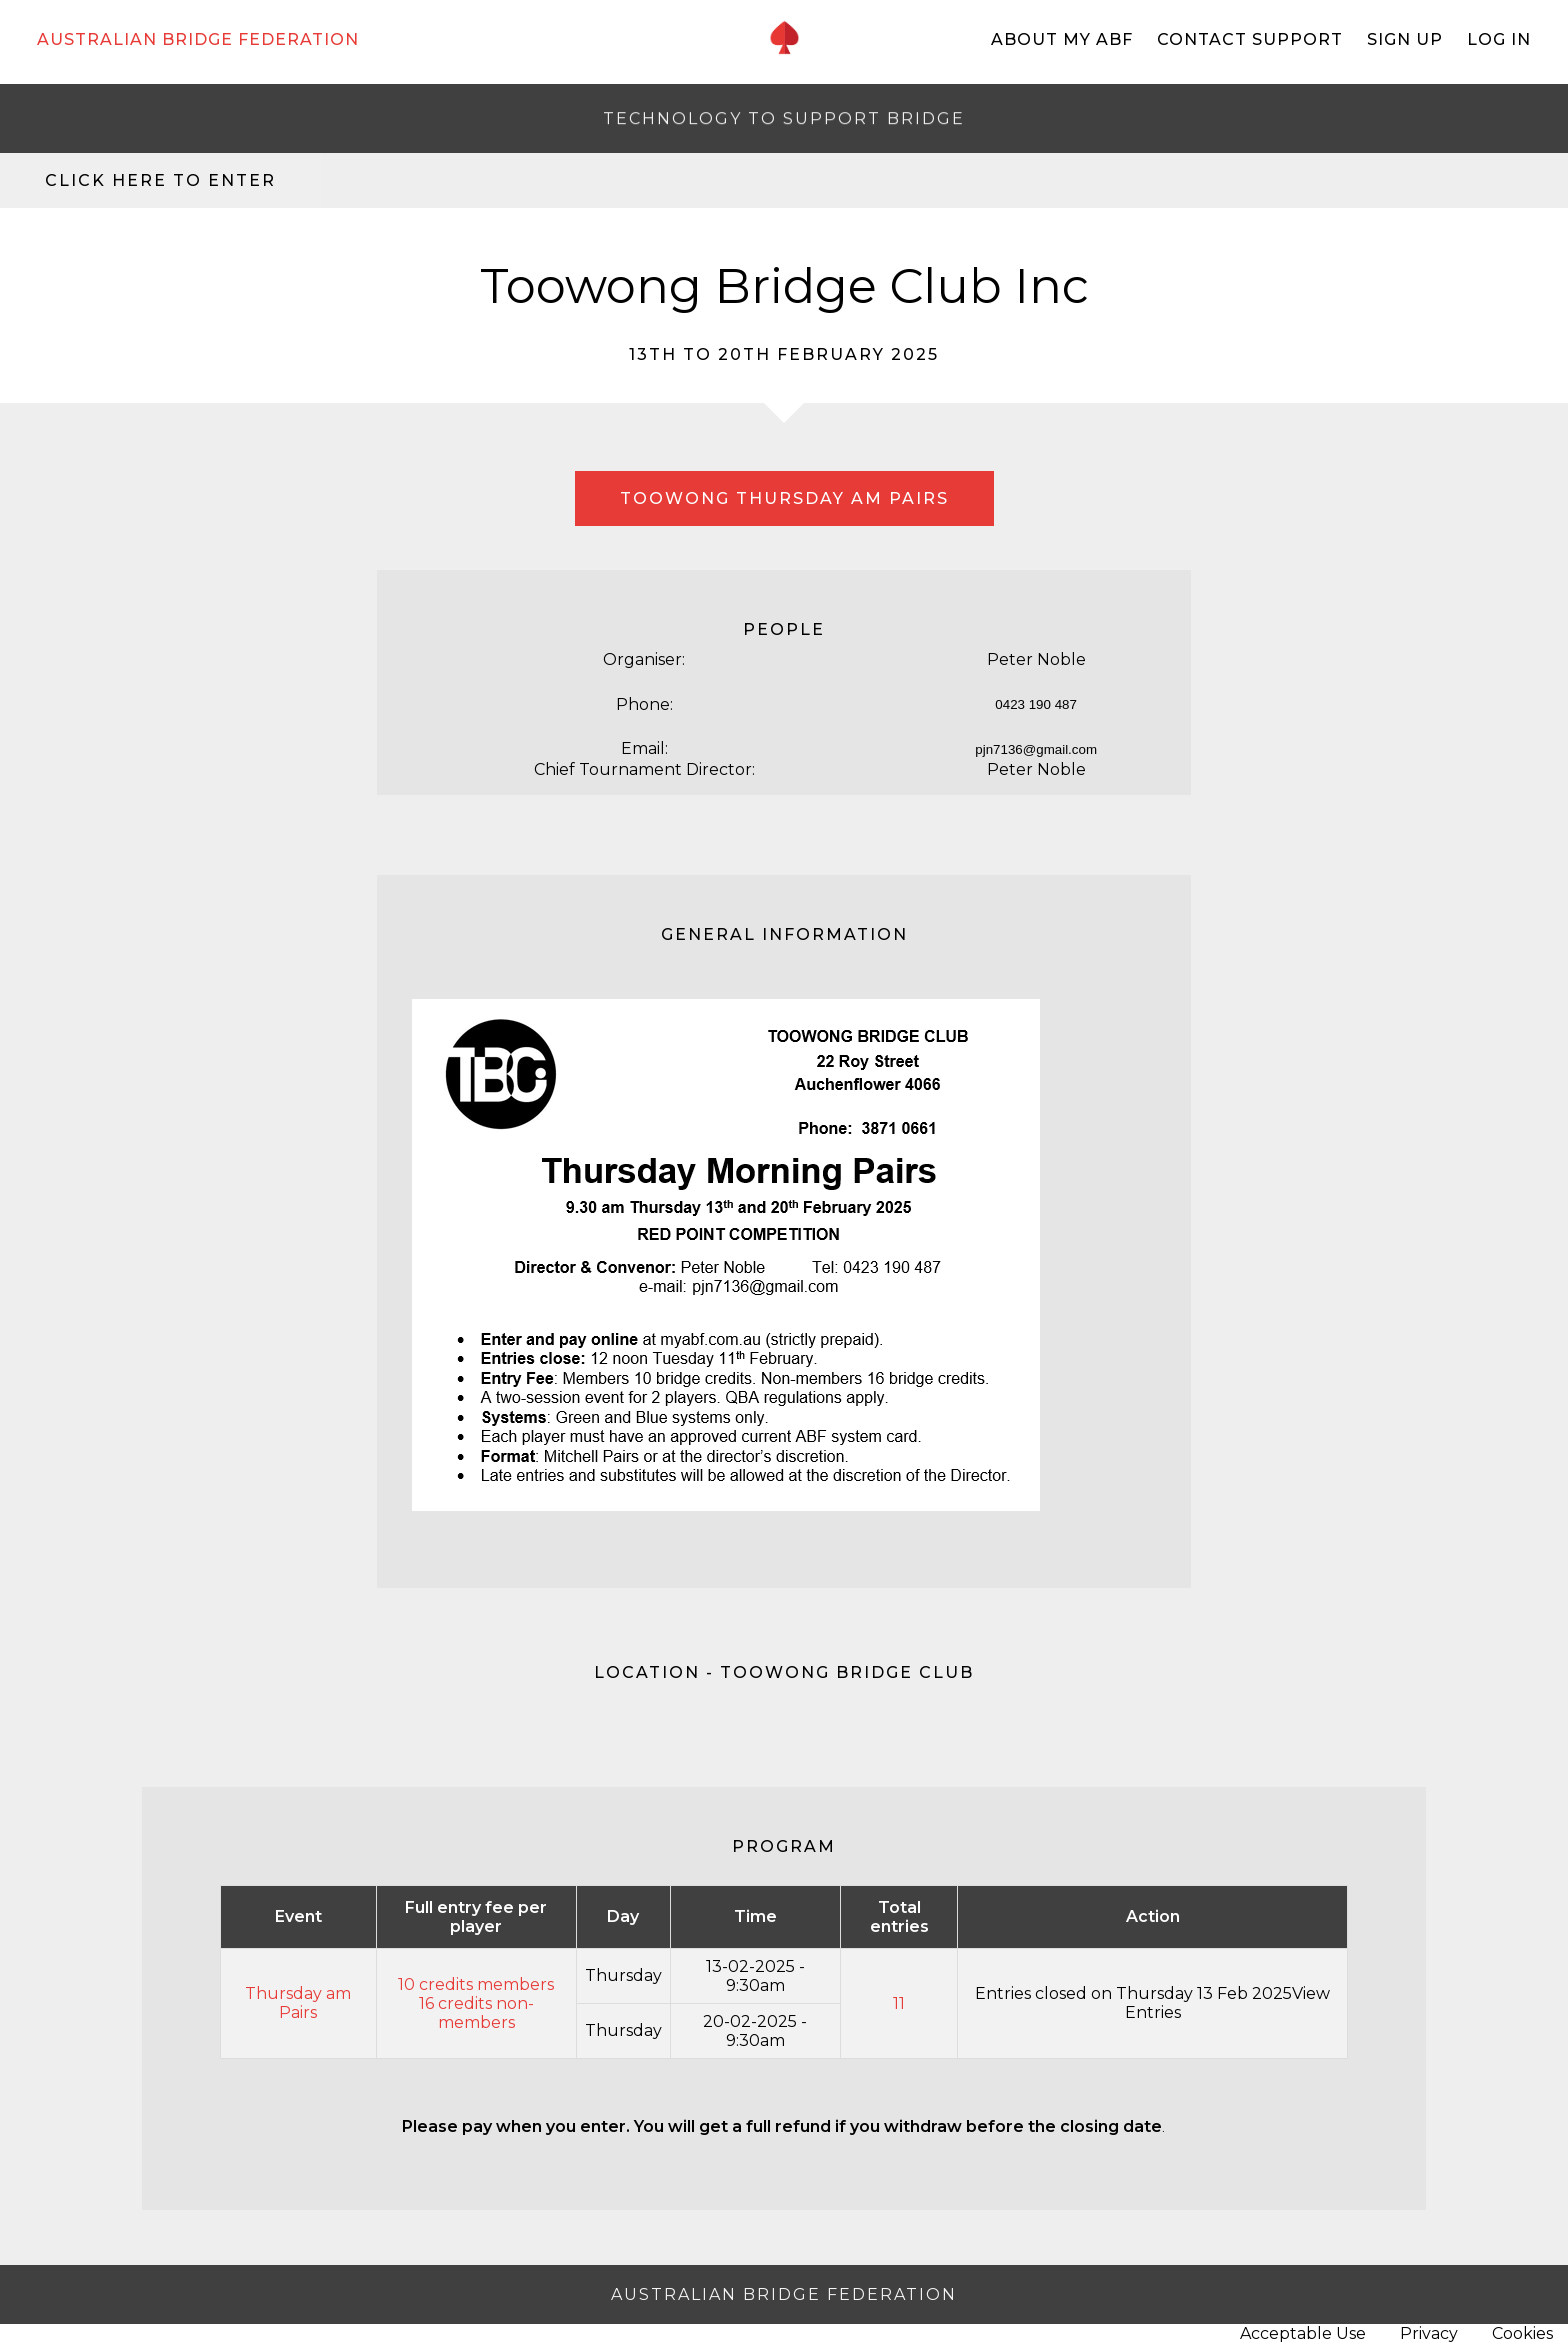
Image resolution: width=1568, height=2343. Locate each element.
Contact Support (1250, 39)
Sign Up (1405, 39)
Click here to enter (160, 180)
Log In (1499, 39)
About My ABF (1062, 39)
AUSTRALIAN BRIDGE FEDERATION (198, 39)
